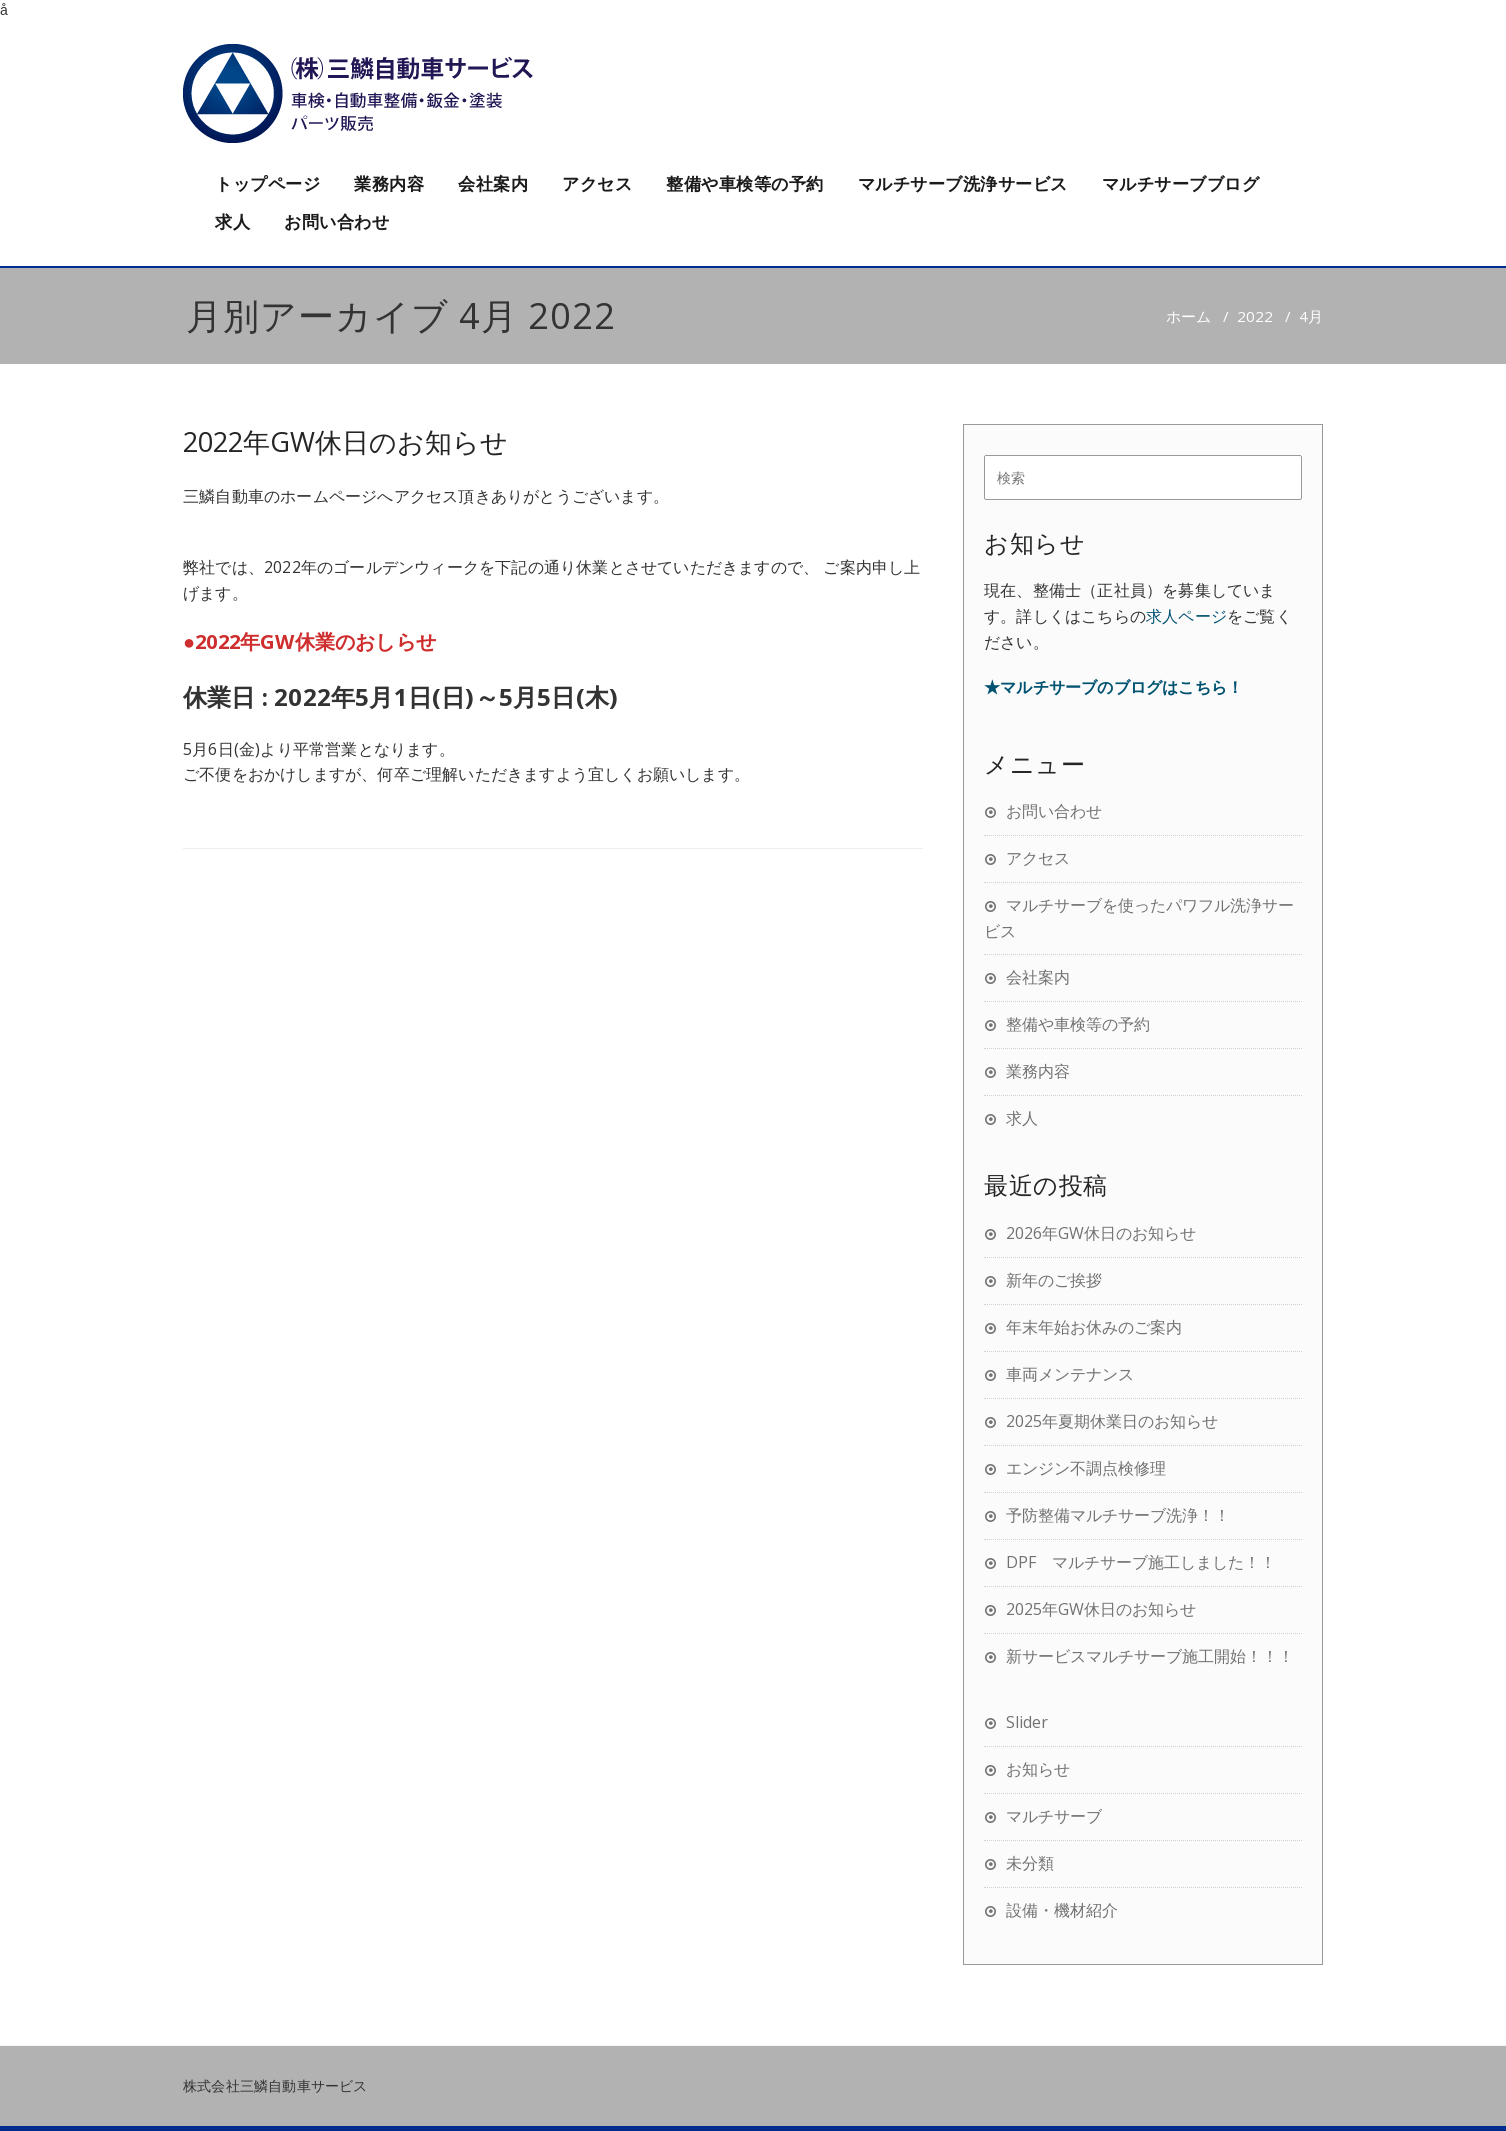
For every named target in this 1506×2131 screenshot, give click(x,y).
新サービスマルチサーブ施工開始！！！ (1150, 1656)
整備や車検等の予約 (745, 183)
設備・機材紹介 (1062, 1910)
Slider (1027, 1722)
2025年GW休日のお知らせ (1101, 1609)
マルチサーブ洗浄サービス (963, 183)
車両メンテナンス (1070, 1374)
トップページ (267, 183)
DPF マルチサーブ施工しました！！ (1141, 1562)
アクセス (597, 183)
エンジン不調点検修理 (1086, 1468)
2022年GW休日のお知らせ (345, 441)
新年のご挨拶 (1054, 1280)
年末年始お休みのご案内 (1094, 1327)
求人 (232, 221)
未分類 (1030, 1863)
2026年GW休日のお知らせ (1101, 1233)
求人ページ (1186, 616)
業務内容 (389, 183)
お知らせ (1038, 1769)
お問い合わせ (336, 221)
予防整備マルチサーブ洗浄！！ (1118, 1515)
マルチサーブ (1054, 1816)
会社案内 (493, 183)
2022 (1255, 316)
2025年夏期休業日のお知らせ (1112, 1421)
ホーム (1188, 316)
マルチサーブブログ (1181, 183)
